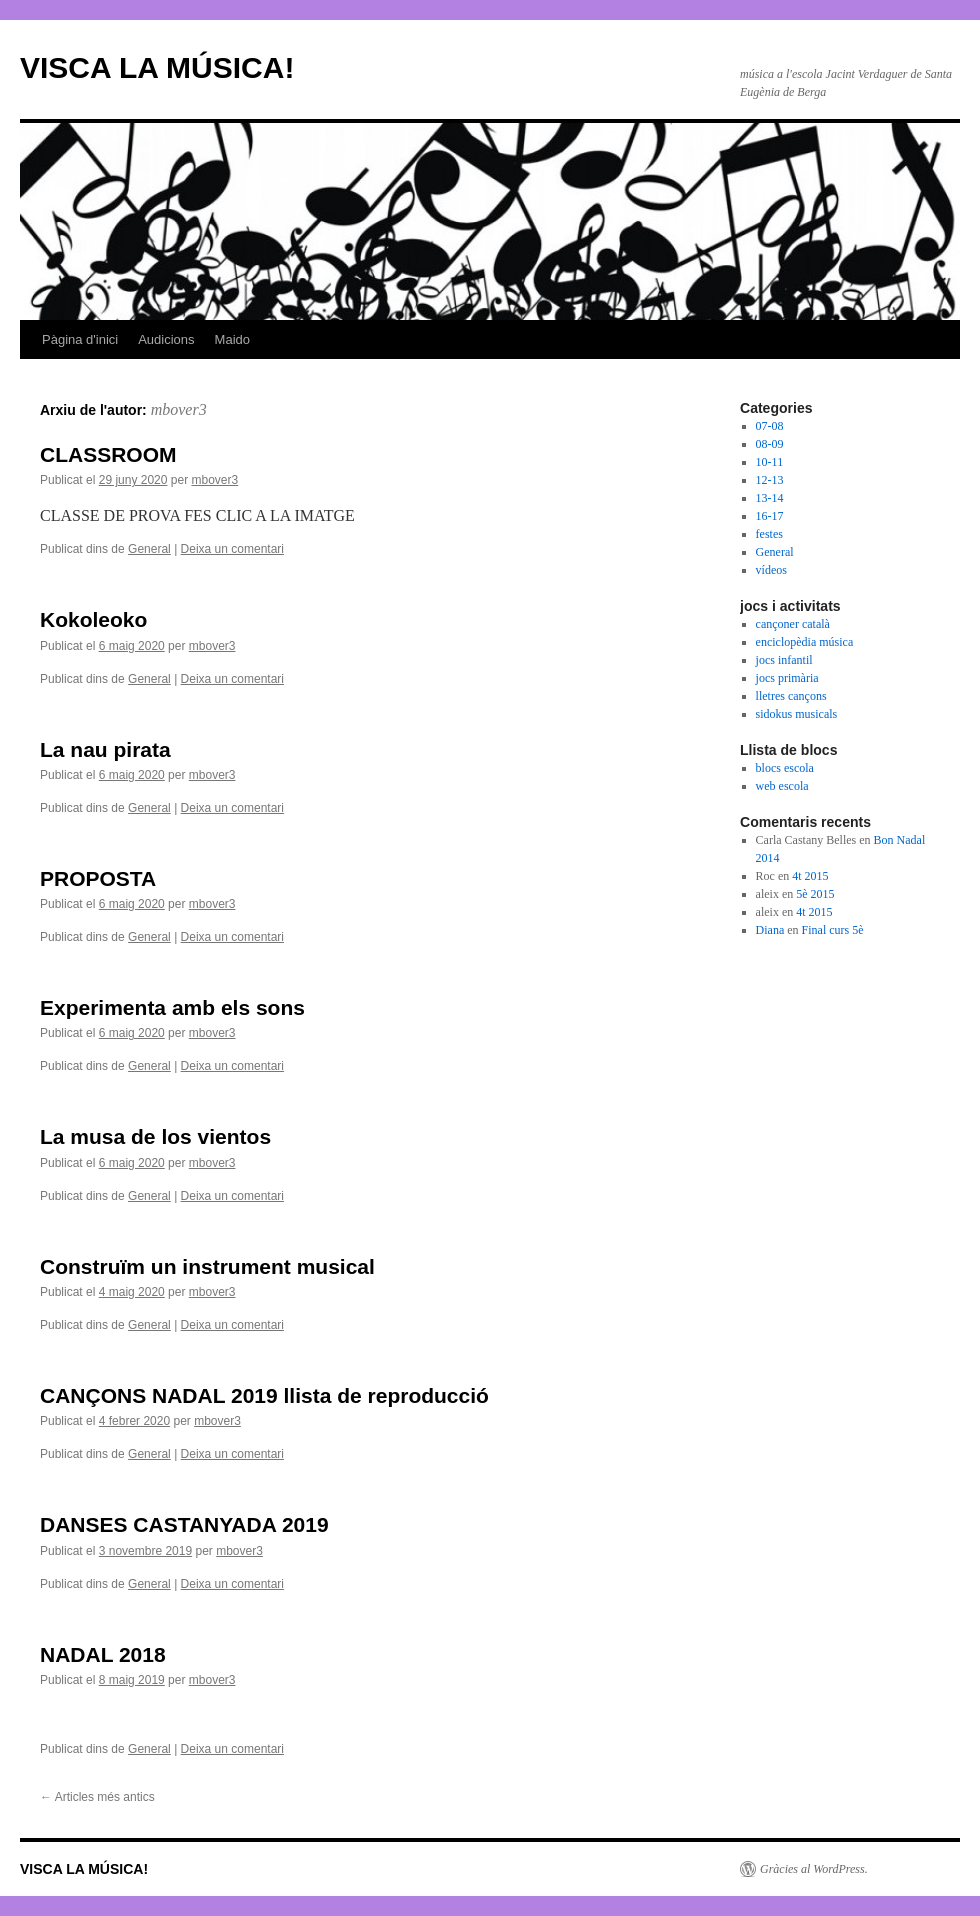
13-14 (770, 498)
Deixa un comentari (232, 549)
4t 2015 (810, 876)
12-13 (770, 480)
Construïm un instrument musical (207, 1266)
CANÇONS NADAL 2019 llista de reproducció (264, 1395)
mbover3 (179, 409)
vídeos (771, 570)
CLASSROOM (108, 454)
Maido (232, 339)
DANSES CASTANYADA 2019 (184, 1524)
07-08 (770, 426)
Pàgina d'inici (80, 339)
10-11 (770, 462)
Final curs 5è (833, 930)
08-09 (770, 444)
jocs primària (787, 678)
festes (769, 534)
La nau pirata (105, 749)
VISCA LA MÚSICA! (157, 67)
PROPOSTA (98, 878)
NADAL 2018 (103, 1654)
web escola (782, 786)
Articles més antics (97, 1797)
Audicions (166, 339)
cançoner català (793, 624)
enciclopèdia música (805, 642)
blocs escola (785, 768)
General (149, 549)
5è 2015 (815, 894)
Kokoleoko (93, 619)
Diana (770, 930)
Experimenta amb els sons (172, 1007)
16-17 (770, 516)
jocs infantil (784, 660)
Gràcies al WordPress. (814, 1869)
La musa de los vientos (155, 1136)
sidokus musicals (797, 714)
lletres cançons (791, 696)
